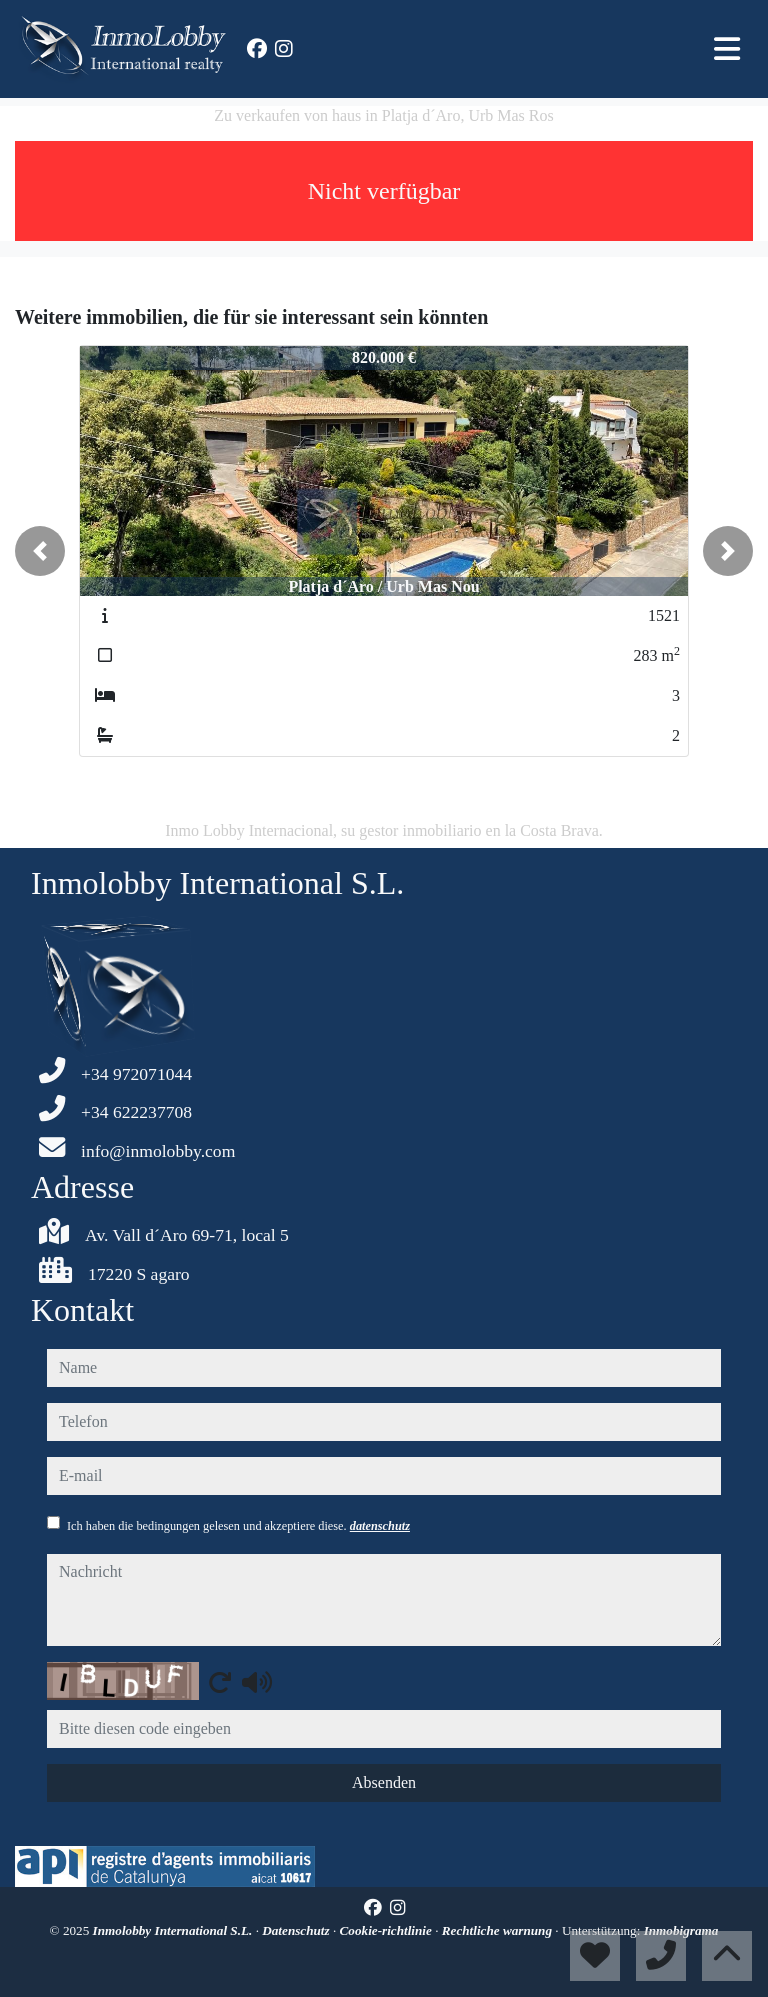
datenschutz (380, 1526)
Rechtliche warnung (499, 1930)
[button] (40, 551)
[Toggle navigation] (727, 49)
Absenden (384, 1782)
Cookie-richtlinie (388, 1930)
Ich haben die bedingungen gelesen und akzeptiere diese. (238, 1526)
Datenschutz (297, 1930)
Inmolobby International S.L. (174, 1930)
